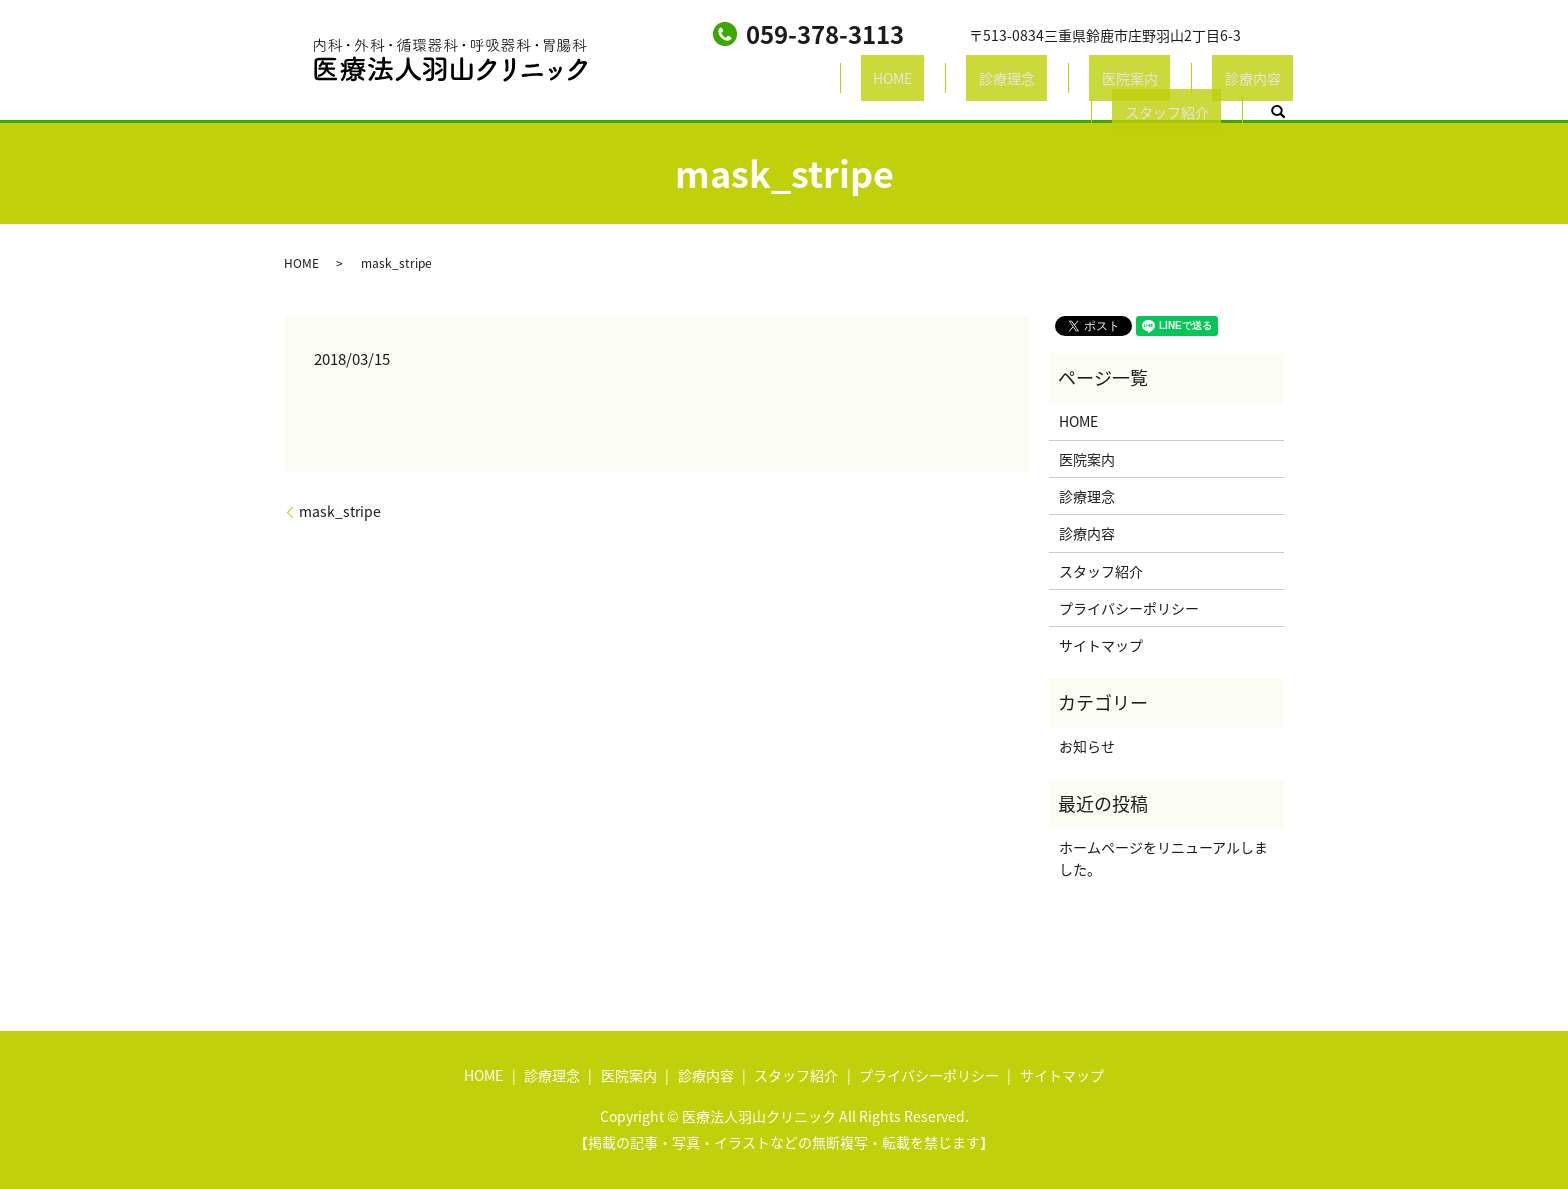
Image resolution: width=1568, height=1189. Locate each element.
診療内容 (1033, 81)
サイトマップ (1101, 645)
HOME (747, 81)
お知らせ (1087, 746)
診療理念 (837, 81)
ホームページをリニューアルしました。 (1163, 858)
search (1244, 82)
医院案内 (935, 81)
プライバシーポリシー (1129, 608)
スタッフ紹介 (1145, 81)
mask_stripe (340, 511)
